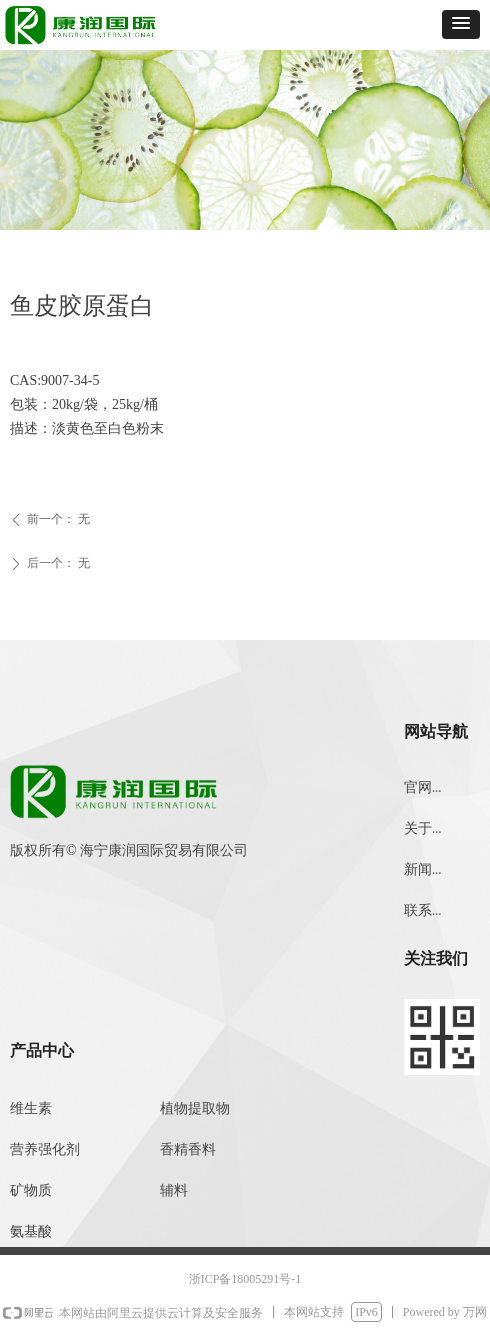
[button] (461, 24)
